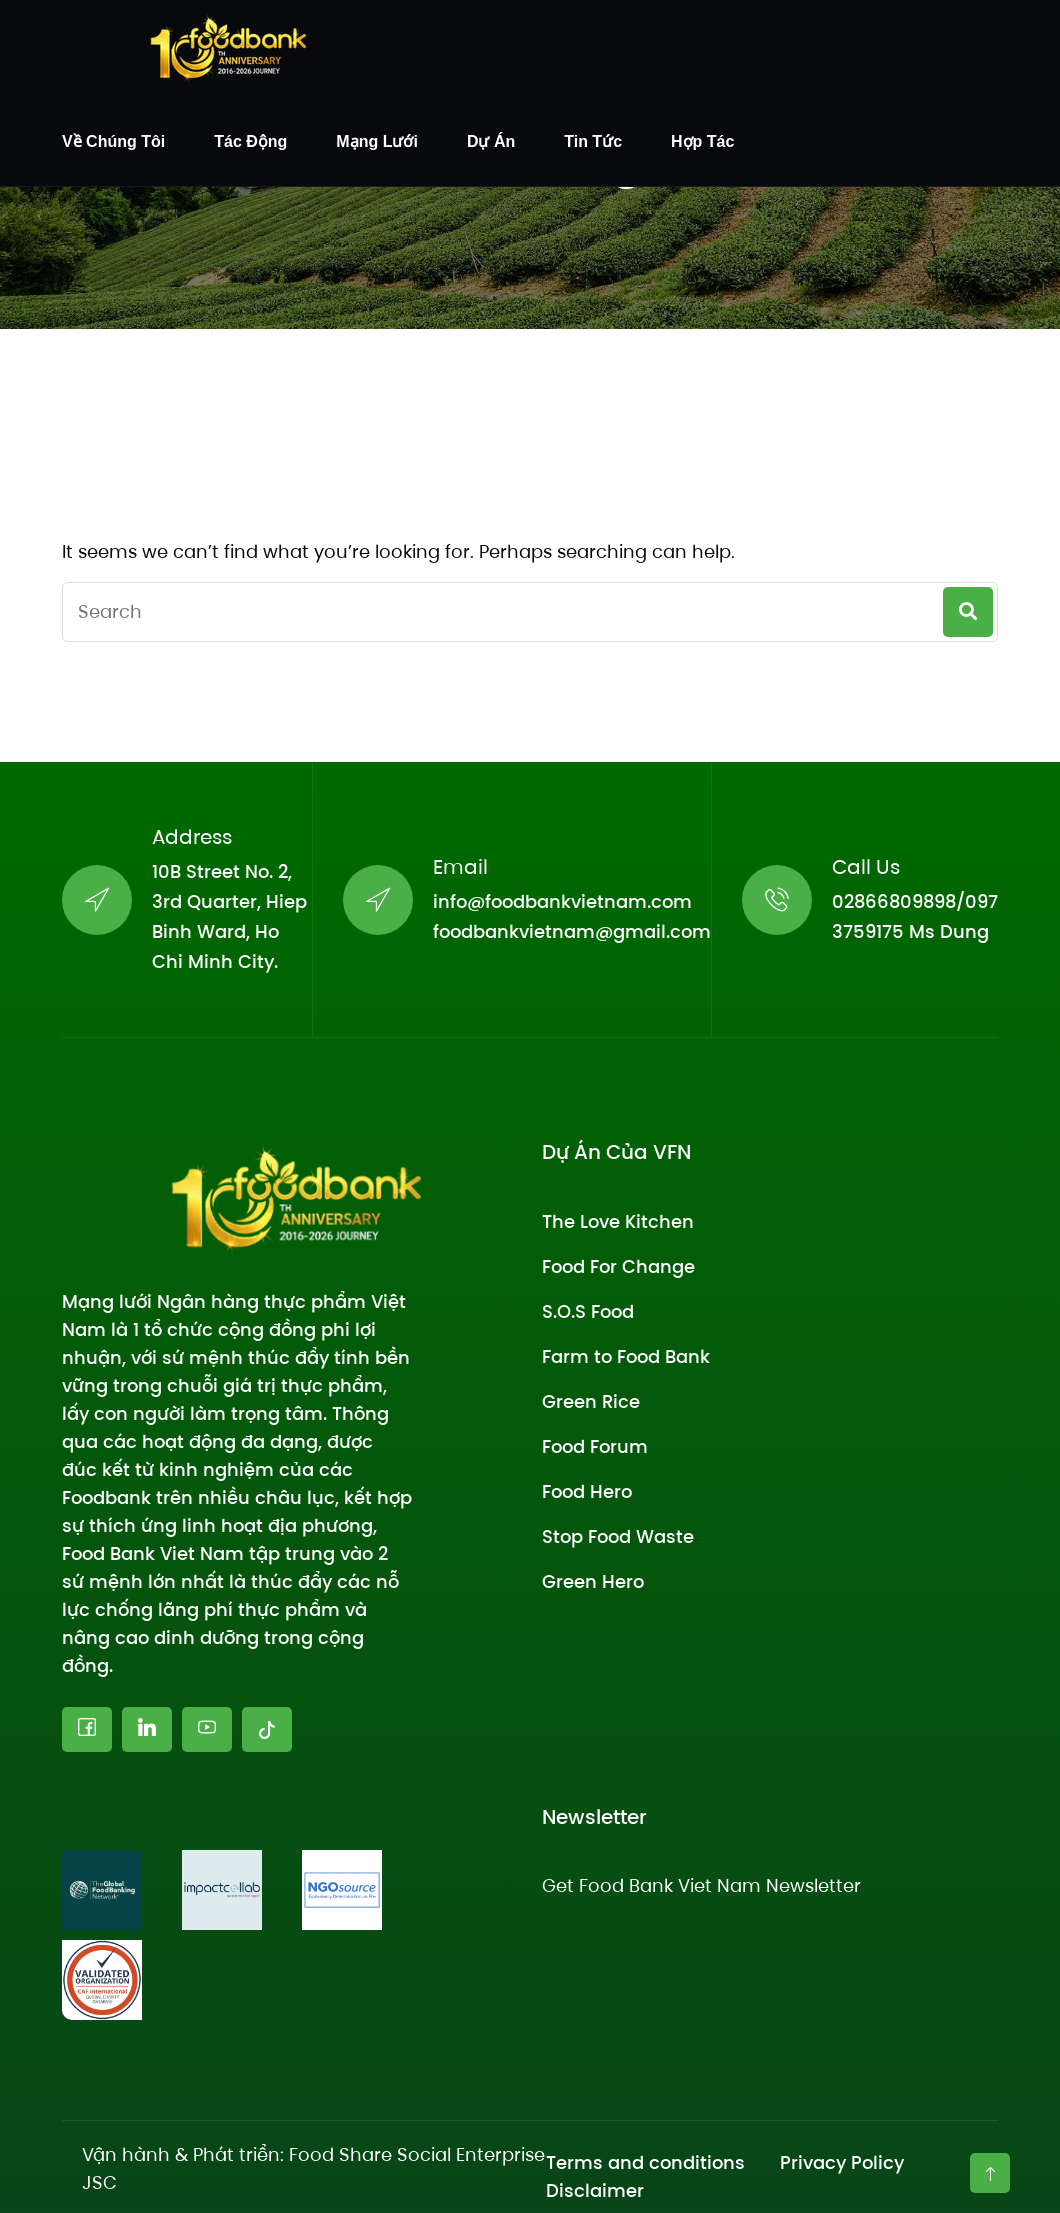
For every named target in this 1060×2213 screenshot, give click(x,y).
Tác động (250, 141)
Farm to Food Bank (626, 1356)
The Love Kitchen (618, 1221)
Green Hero (593, 1581)
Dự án (491, 141)
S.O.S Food (588, 1311)
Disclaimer (595, 2190)
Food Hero (587, 1491)
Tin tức (593, 141)
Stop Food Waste (618, 1536)
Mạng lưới (377, 141)
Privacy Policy (842, 2162)
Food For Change (618, 1266)
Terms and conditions (645, 2162)
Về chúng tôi (113, 141)
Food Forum (595, 1446)
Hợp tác (702, 141)
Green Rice (591, 1401)
